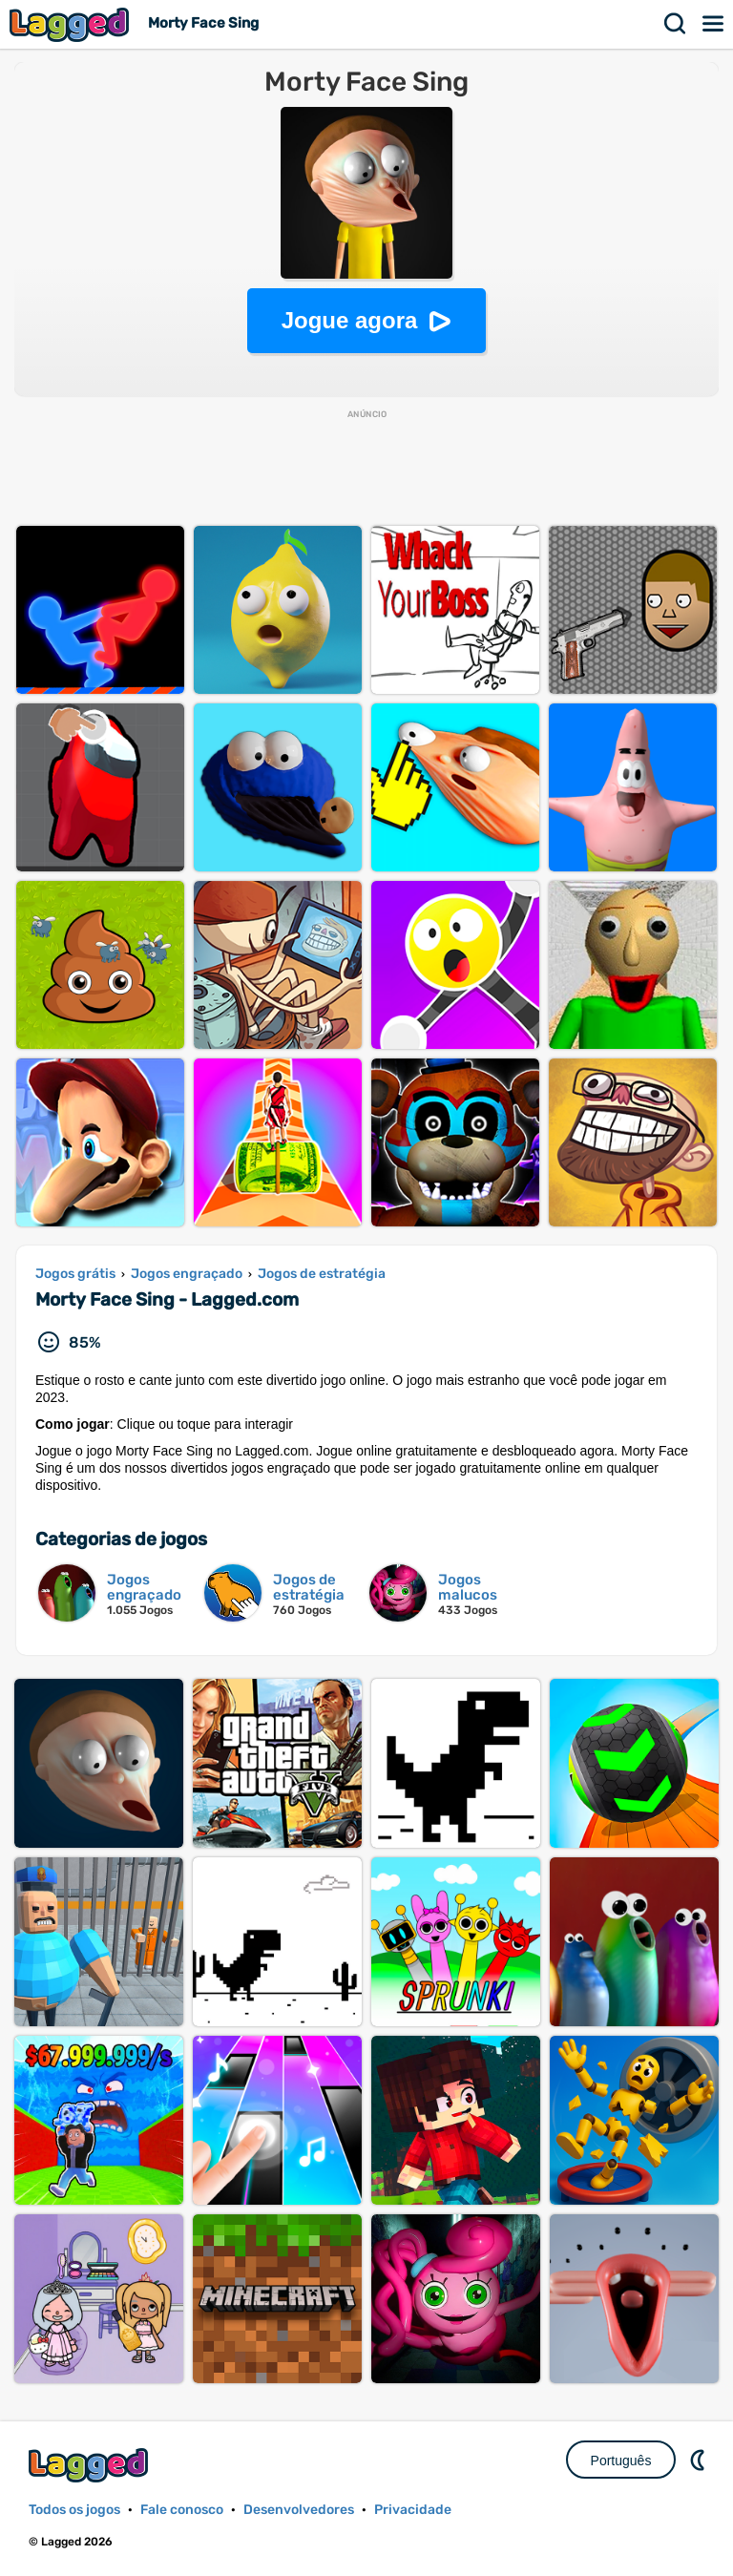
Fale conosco (181, 2510)
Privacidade (412, 2510)
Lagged (72, 24)
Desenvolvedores (298, 2510)
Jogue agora (350, 320)
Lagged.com (91, 2464)
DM (700, 2459)
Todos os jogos (74, 2510)
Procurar (676, 24)
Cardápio (714, 24)
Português (621, 2460)
